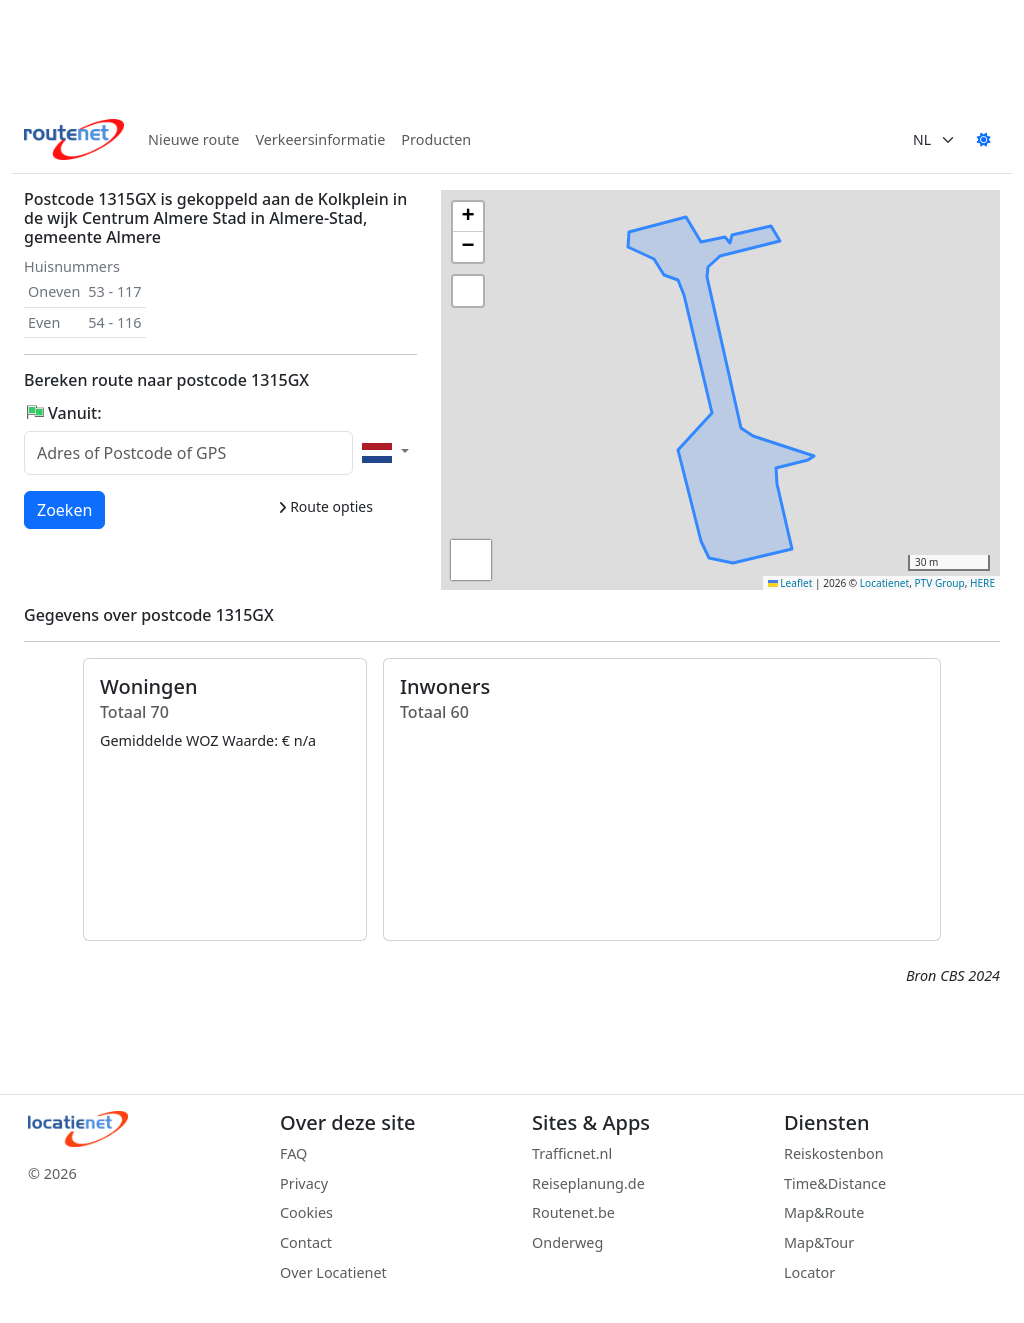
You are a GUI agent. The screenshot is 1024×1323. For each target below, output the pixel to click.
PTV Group (940, 583)
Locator (809, 1272)
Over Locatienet (333, 1272)
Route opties (325, 506)
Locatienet (884, 583)
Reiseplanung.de (588, 1183)
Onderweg (567, 1242)
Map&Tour (819, 1242)
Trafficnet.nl (572, 1153)
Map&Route (824, 1212)
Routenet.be (573, 1212)
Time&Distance (835, 1183)
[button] (843, 312)
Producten (436, 139)
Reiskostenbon (834, 1153)
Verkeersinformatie (320, 139)
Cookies (306, 1212)
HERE (982, 583)
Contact (306, 1242)
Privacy (304, 1183)
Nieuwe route (193, 139)
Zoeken (65, 509)
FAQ (293, 1153)
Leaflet (790, 583)
